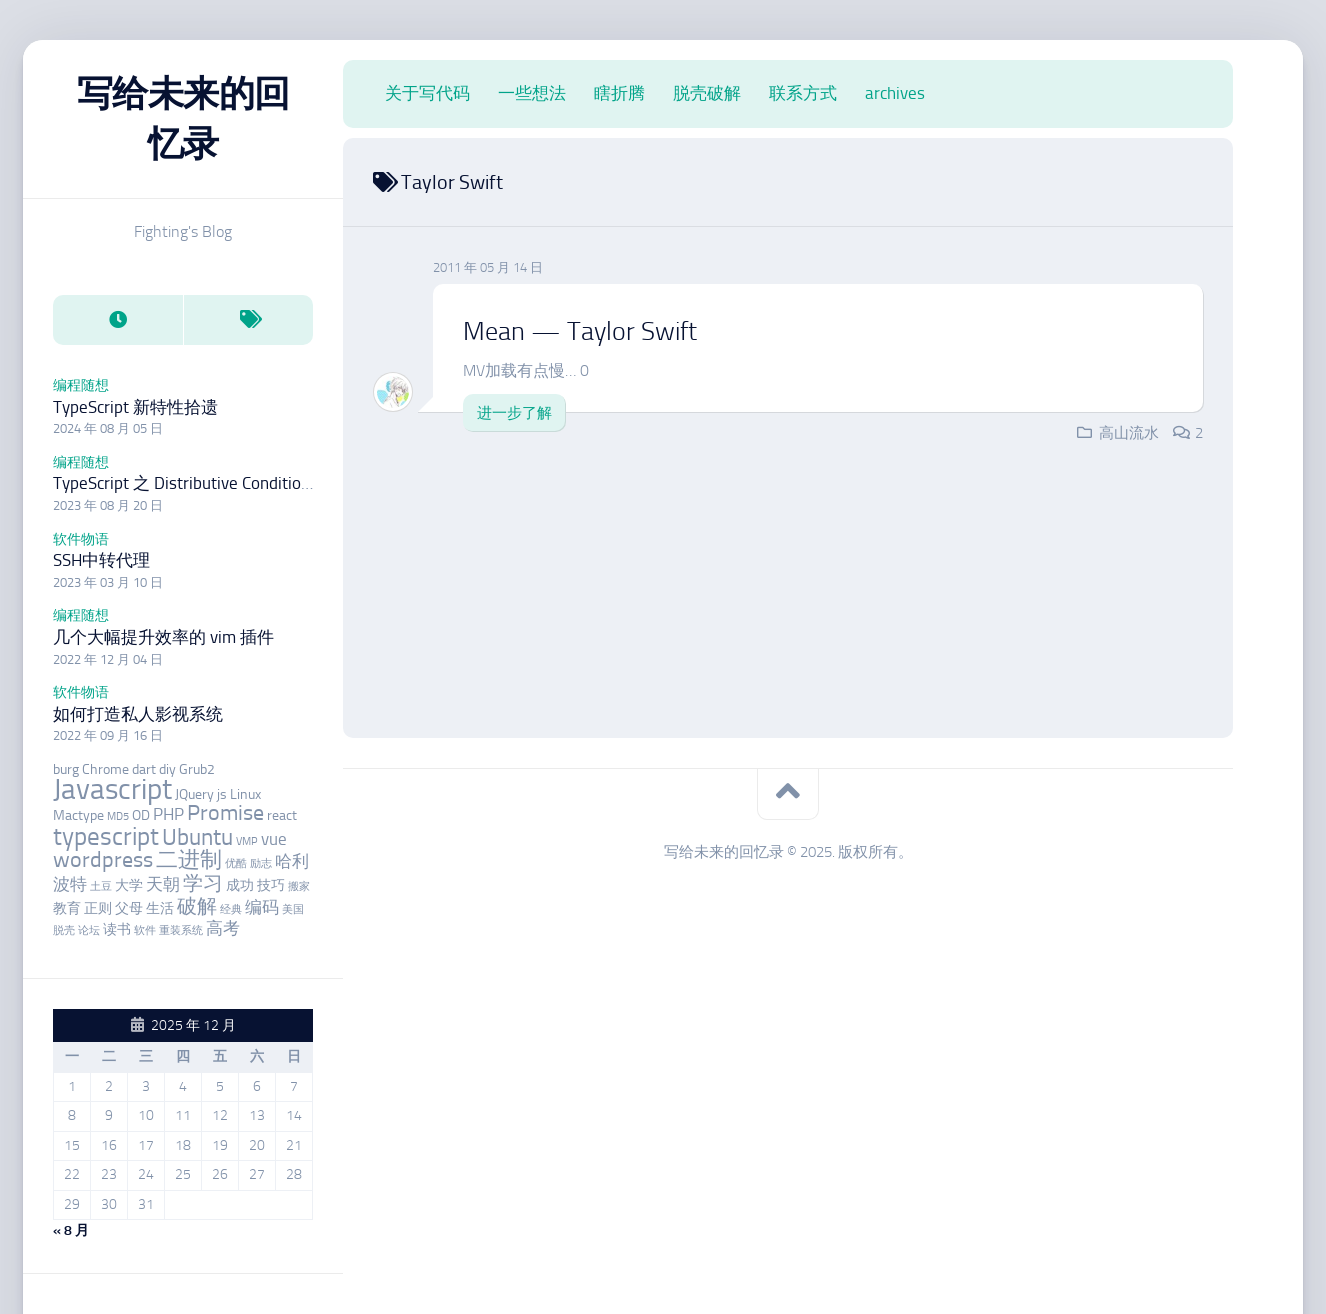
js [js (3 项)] (222, 794)
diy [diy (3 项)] (167, 769)
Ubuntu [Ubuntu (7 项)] (197, 837)
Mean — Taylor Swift (580, 331)
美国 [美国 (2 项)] (293, 909)
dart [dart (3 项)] (144, 769)
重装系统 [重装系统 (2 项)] (181, 930)
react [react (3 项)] (282, 815)
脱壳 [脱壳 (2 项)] (64, 930)
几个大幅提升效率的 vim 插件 (163, 637)
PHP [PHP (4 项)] (168, 814)
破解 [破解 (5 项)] (197, 906)
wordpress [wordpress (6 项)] (103, 860)
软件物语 (81, 539)
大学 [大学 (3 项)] (129, 885)
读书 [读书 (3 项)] (117, 929)
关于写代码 (427, 93)
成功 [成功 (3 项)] (240, 885)
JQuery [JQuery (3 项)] (194, 794)
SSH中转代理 (101, 560)
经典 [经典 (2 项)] (231, 909)
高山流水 (1129, 433)
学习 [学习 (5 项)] (203, 883)
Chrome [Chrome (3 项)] (105, 769)
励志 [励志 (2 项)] (261, 863)
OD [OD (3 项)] (141, 815)
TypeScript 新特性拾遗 (135, 407)
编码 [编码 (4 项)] (262, 907)
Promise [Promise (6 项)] (225, 813)
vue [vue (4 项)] (274, 839)
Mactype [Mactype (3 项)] (78, 815)
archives (895, 93)
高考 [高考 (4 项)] (223, 928)
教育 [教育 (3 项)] (67, 908)
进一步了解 (514, 413)
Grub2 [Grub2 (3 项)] (197, 769)
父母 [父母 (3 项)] (129, 908)
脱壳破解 (707, 93)
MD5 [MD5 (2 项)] (118, 816)
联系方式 (803, 93)
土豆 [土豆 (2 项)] (101, 886)
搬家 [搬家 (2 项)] (299, 886)
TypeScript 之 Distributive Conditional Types (211, 483)
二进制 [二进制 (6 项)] (189, 860)
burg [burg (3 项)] (66, 769)
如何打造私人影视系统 (138, 714)
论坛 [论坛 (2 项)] (89, 930)
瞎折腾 (619, 93)
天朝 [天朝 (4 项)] (163, 884)
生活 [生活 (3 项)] (160, 908)
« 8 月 (71, 1230)
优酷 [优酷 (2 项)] (236, 863)
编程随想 (81, 385)
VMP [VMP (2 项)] (247, 841)
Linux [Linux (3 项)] (245, 794)
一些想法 (532, 93)
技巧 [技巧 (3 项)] (271, 885)
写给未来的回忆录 (183, 118)
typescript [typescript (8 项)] (106, 836)
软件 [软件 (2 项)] (145, 930)
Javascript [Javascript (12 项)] (112, 789)
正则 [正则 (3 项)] (98, 908)
